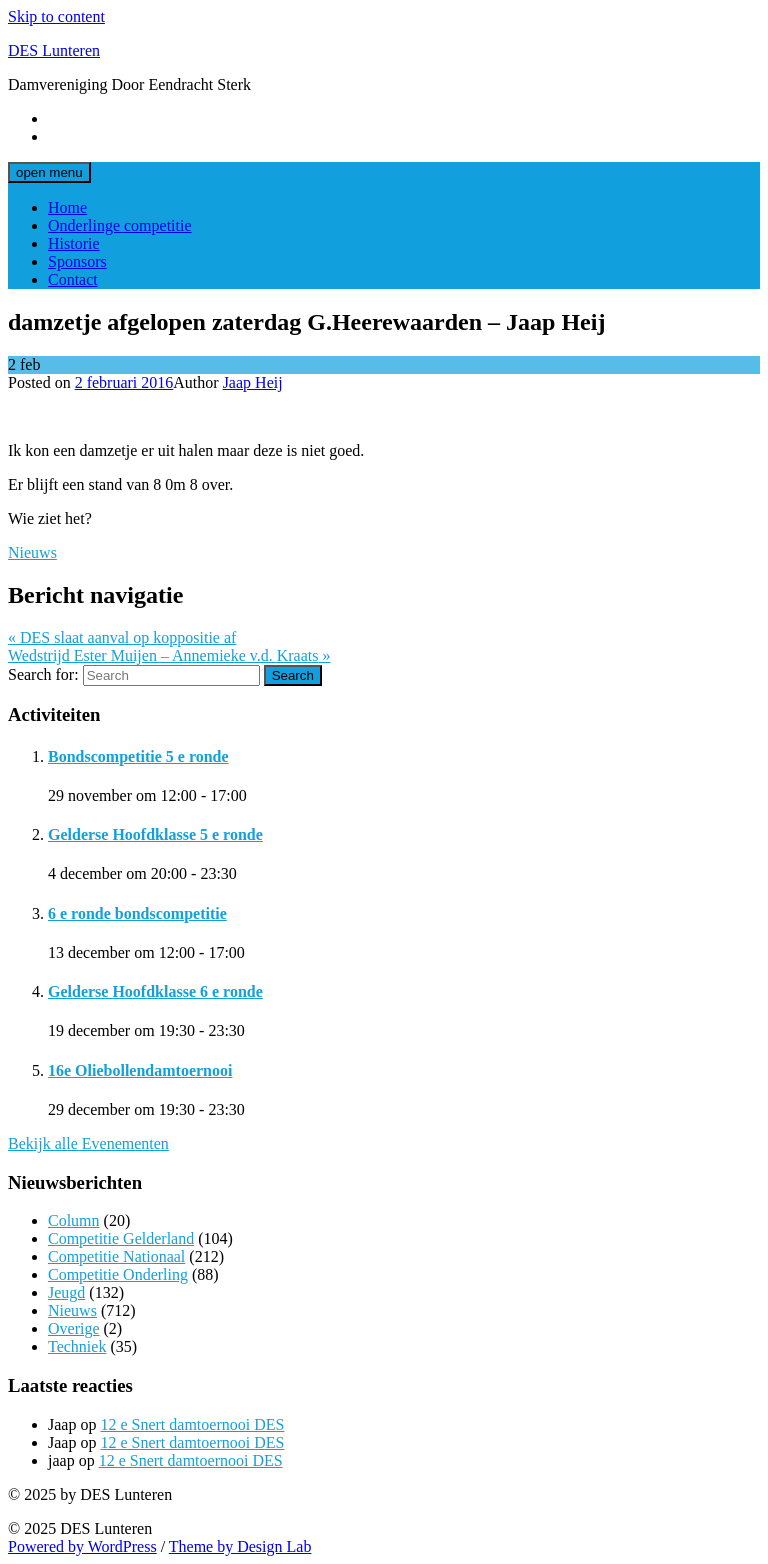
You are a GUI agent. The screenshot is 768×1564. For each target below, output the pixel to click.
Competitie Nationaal (116, 1256)
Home (67, 207)
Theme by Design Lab (240, 1546)
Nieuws (32, 552)
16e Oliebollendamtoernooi (140, 1070)
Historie (74, 243)
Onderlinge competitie (120, 225)
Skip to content (56, 16)
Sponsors (77, 261)
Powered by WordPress (82, 1546)
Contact (73, 279)
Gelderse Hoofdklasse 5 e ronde (155, 834)
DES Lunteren (54, 50)
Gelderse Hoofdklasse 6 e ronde (155, 991)
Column (74, 1220)
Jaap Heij (253, 382)
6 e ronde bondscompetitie (137, 913)
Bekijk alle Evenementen (88, 1143)
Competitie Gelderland (121, 1238)
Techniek (77, 1346)
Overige (74, 1328)
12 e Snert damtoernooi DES (192, 1424)
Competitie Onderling (118, 1274)
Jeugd (66, 1292)
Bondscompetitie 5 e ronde (138, 756)
